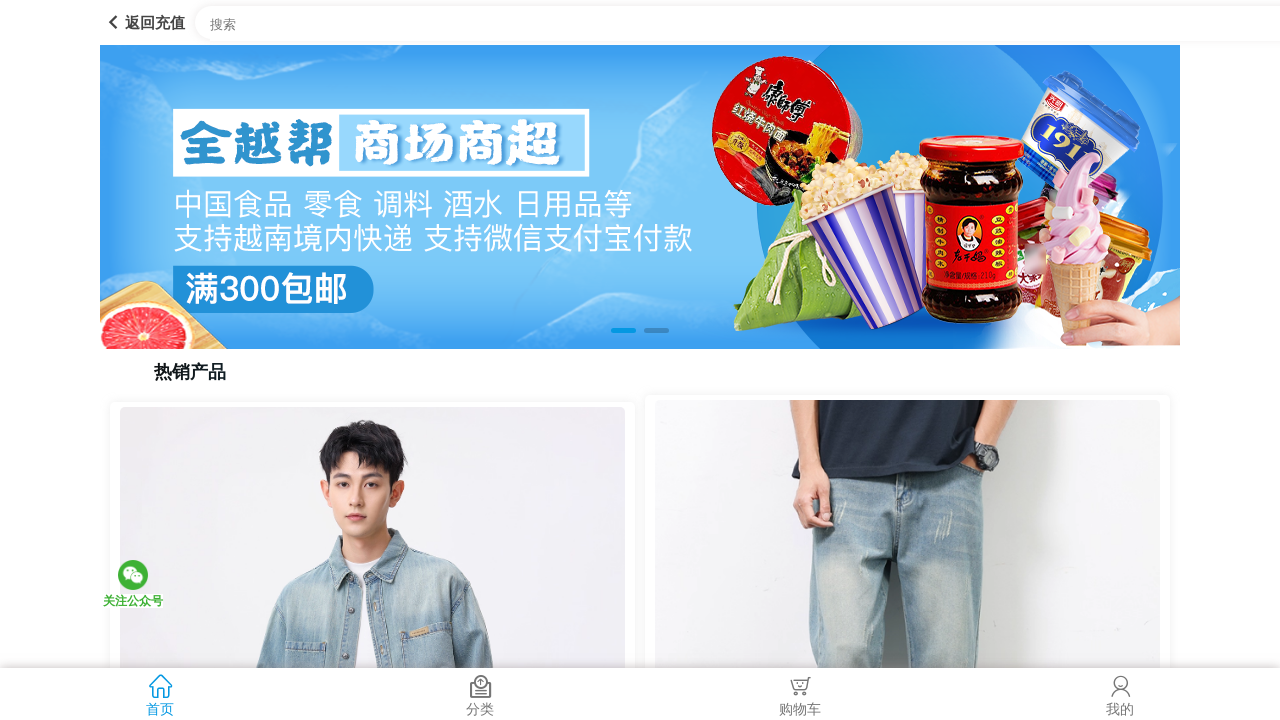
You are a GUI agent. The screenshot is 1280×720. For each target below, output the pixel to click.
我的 (1120, 693)
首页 (160, 693)
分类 (480, 693)
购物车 (800, 693)
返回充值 (142, 22)
